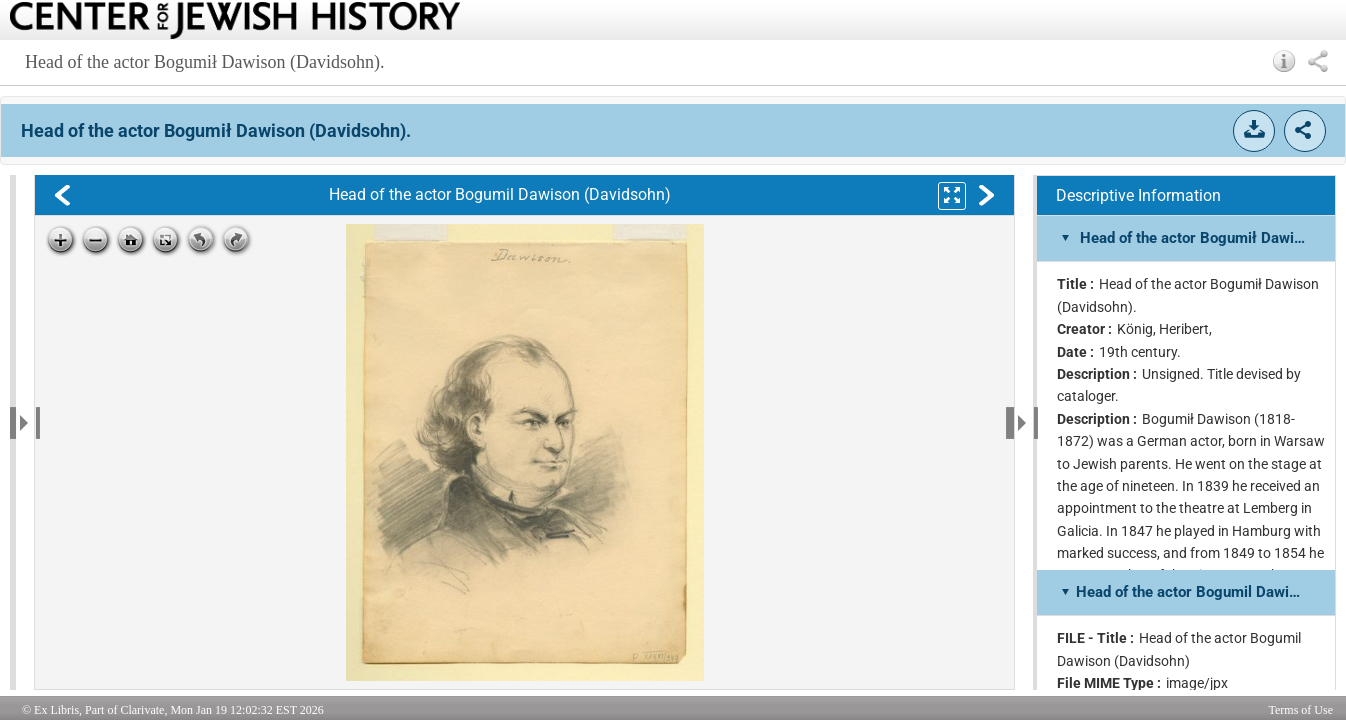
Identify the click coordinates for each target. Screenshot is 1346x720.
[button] (1284, 61)
